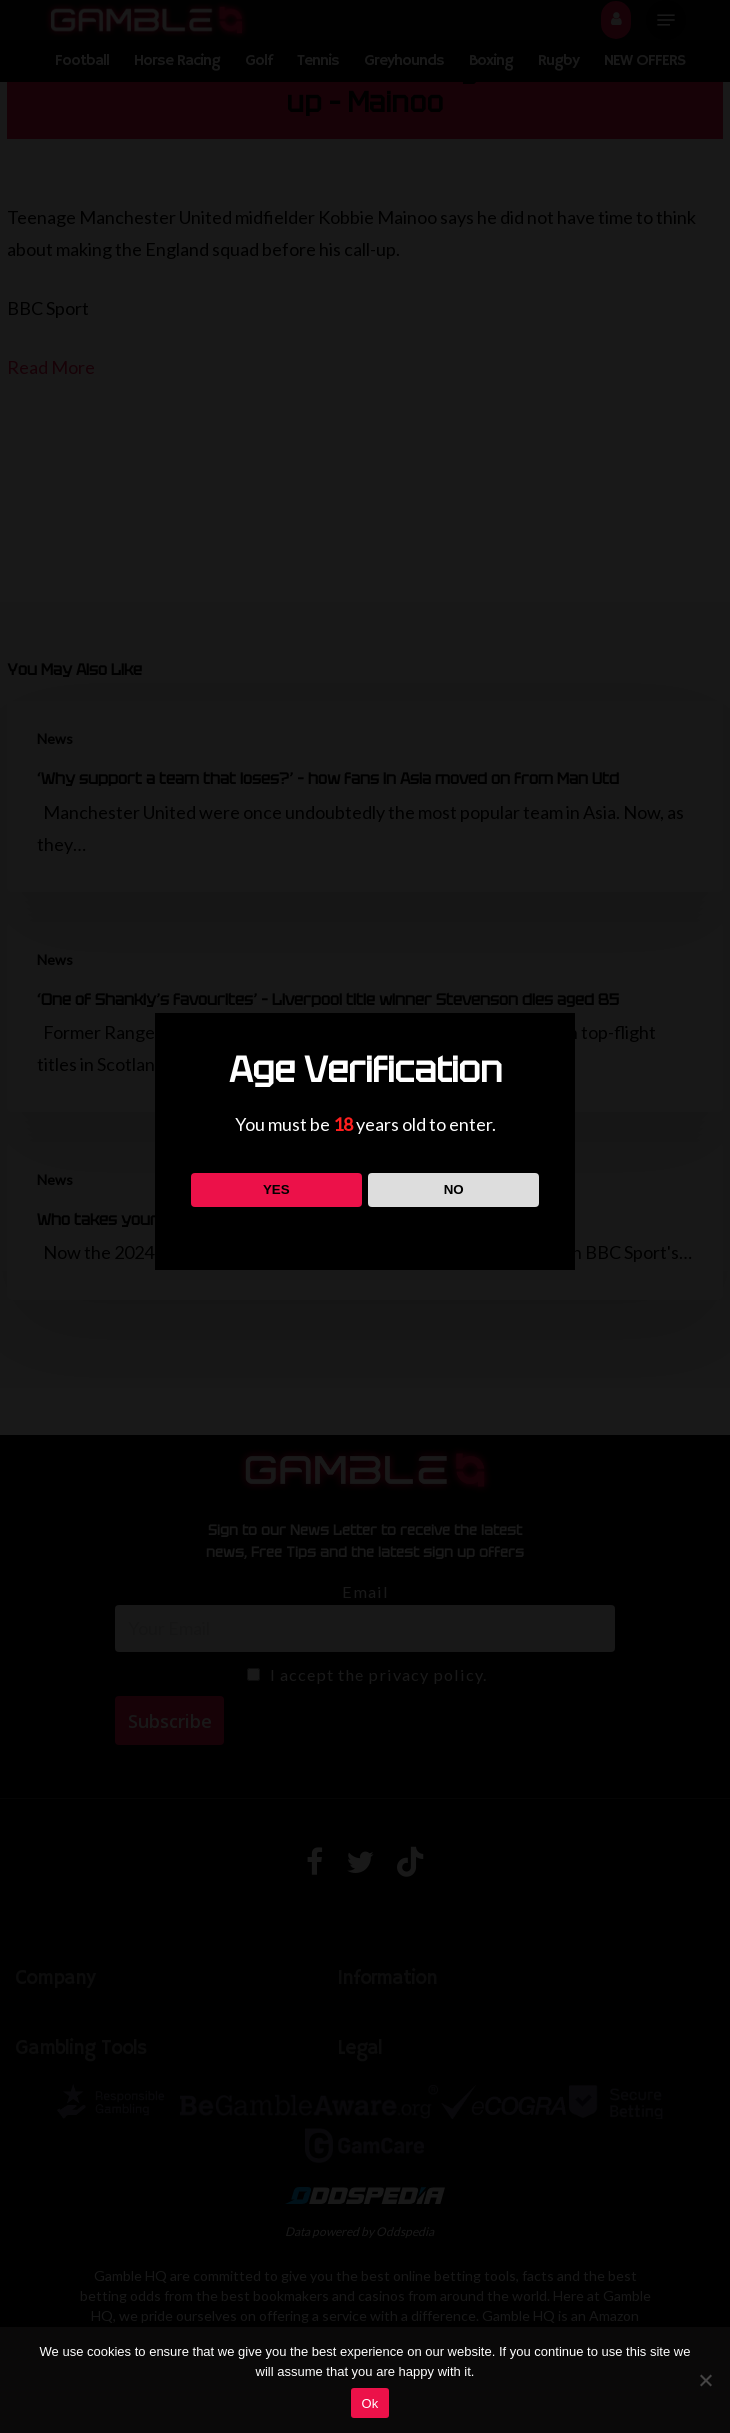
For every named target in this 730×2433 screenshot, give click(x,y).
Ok (369, 2403)
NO (454, 1189)
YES (276, 1189)
